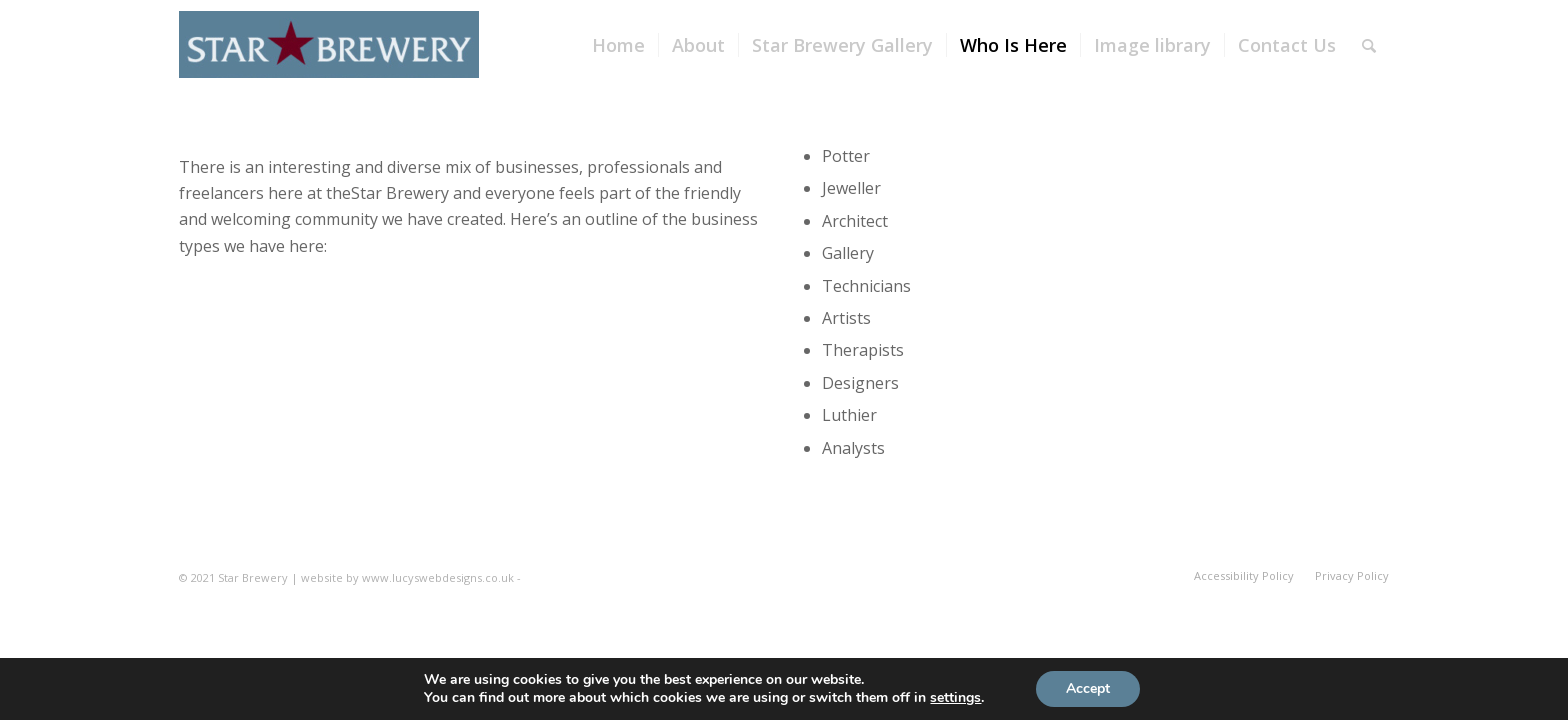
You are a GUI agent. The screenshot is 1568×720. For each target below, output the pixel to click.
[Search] (1369, 45)
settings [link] (955, 697)
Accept (1088, 688)
